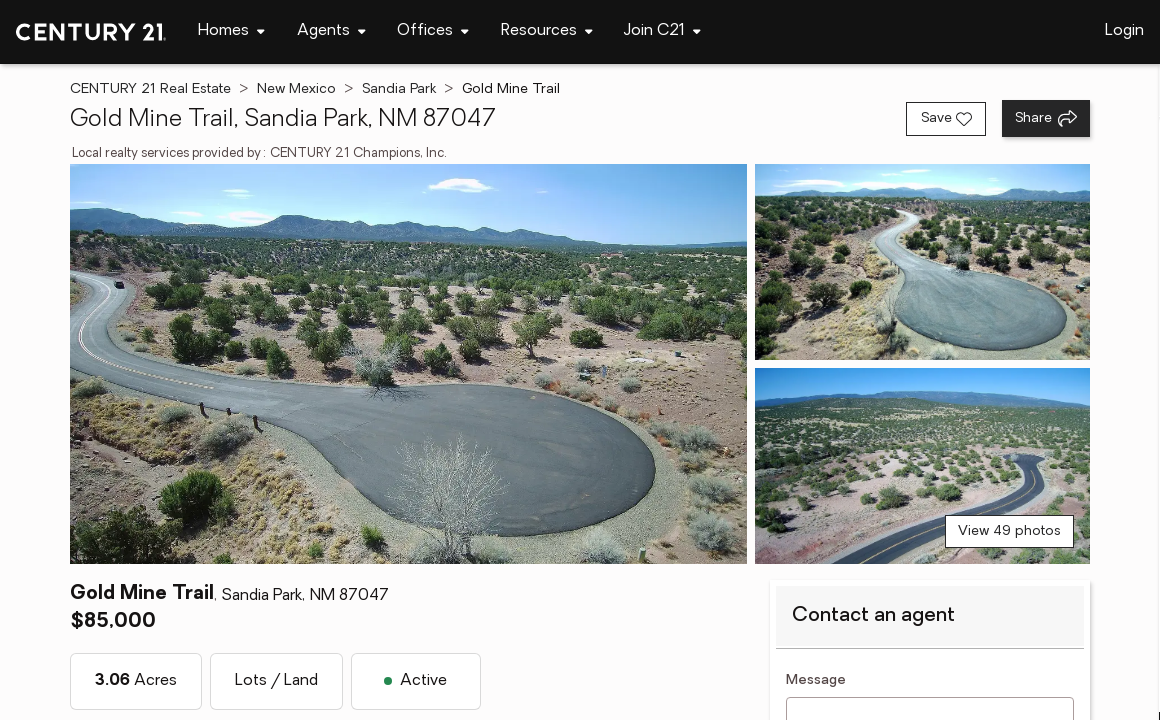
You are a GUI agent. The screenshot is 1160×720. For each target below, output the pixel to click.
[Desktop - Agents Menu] (331, 31)
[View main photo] (409, 364)
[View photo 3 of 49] (922, 466)
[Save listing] (946, 119)
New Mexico (296, 89)
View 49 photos (1009, 531)
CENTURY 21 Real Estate (150, 89)
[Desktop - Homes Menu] (231, 31)
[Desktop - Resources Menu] (547, 31)
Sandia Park (399, 89)
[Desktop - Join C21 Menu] (662, 31)
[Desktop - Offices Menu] (433, 31)
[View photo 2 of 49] (922, 262)
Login (1124, 31)
